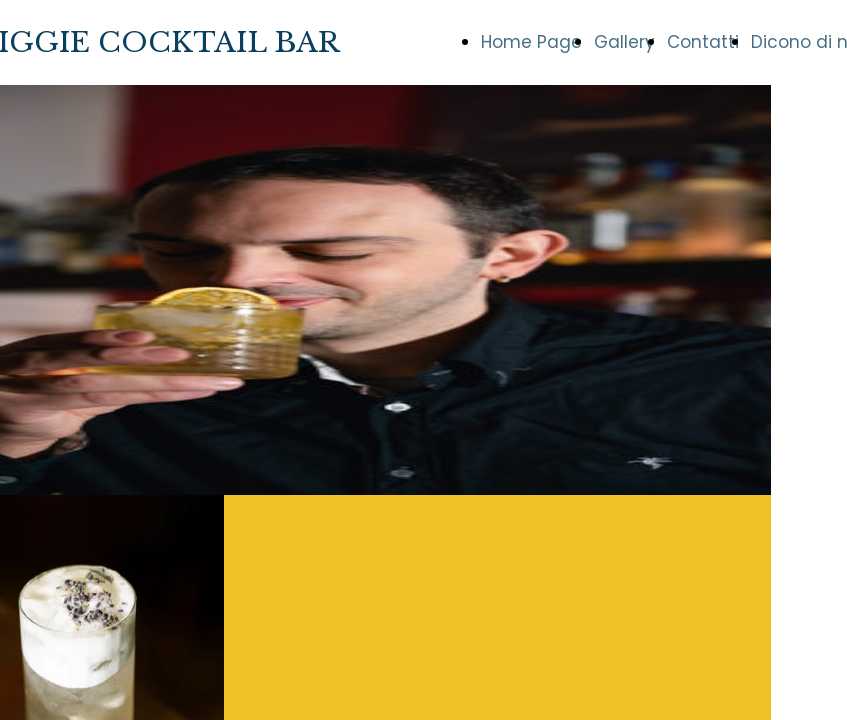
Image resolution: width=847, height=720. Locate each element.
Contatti (703, 42)
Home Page (531, 42)
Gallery (624, 42)
